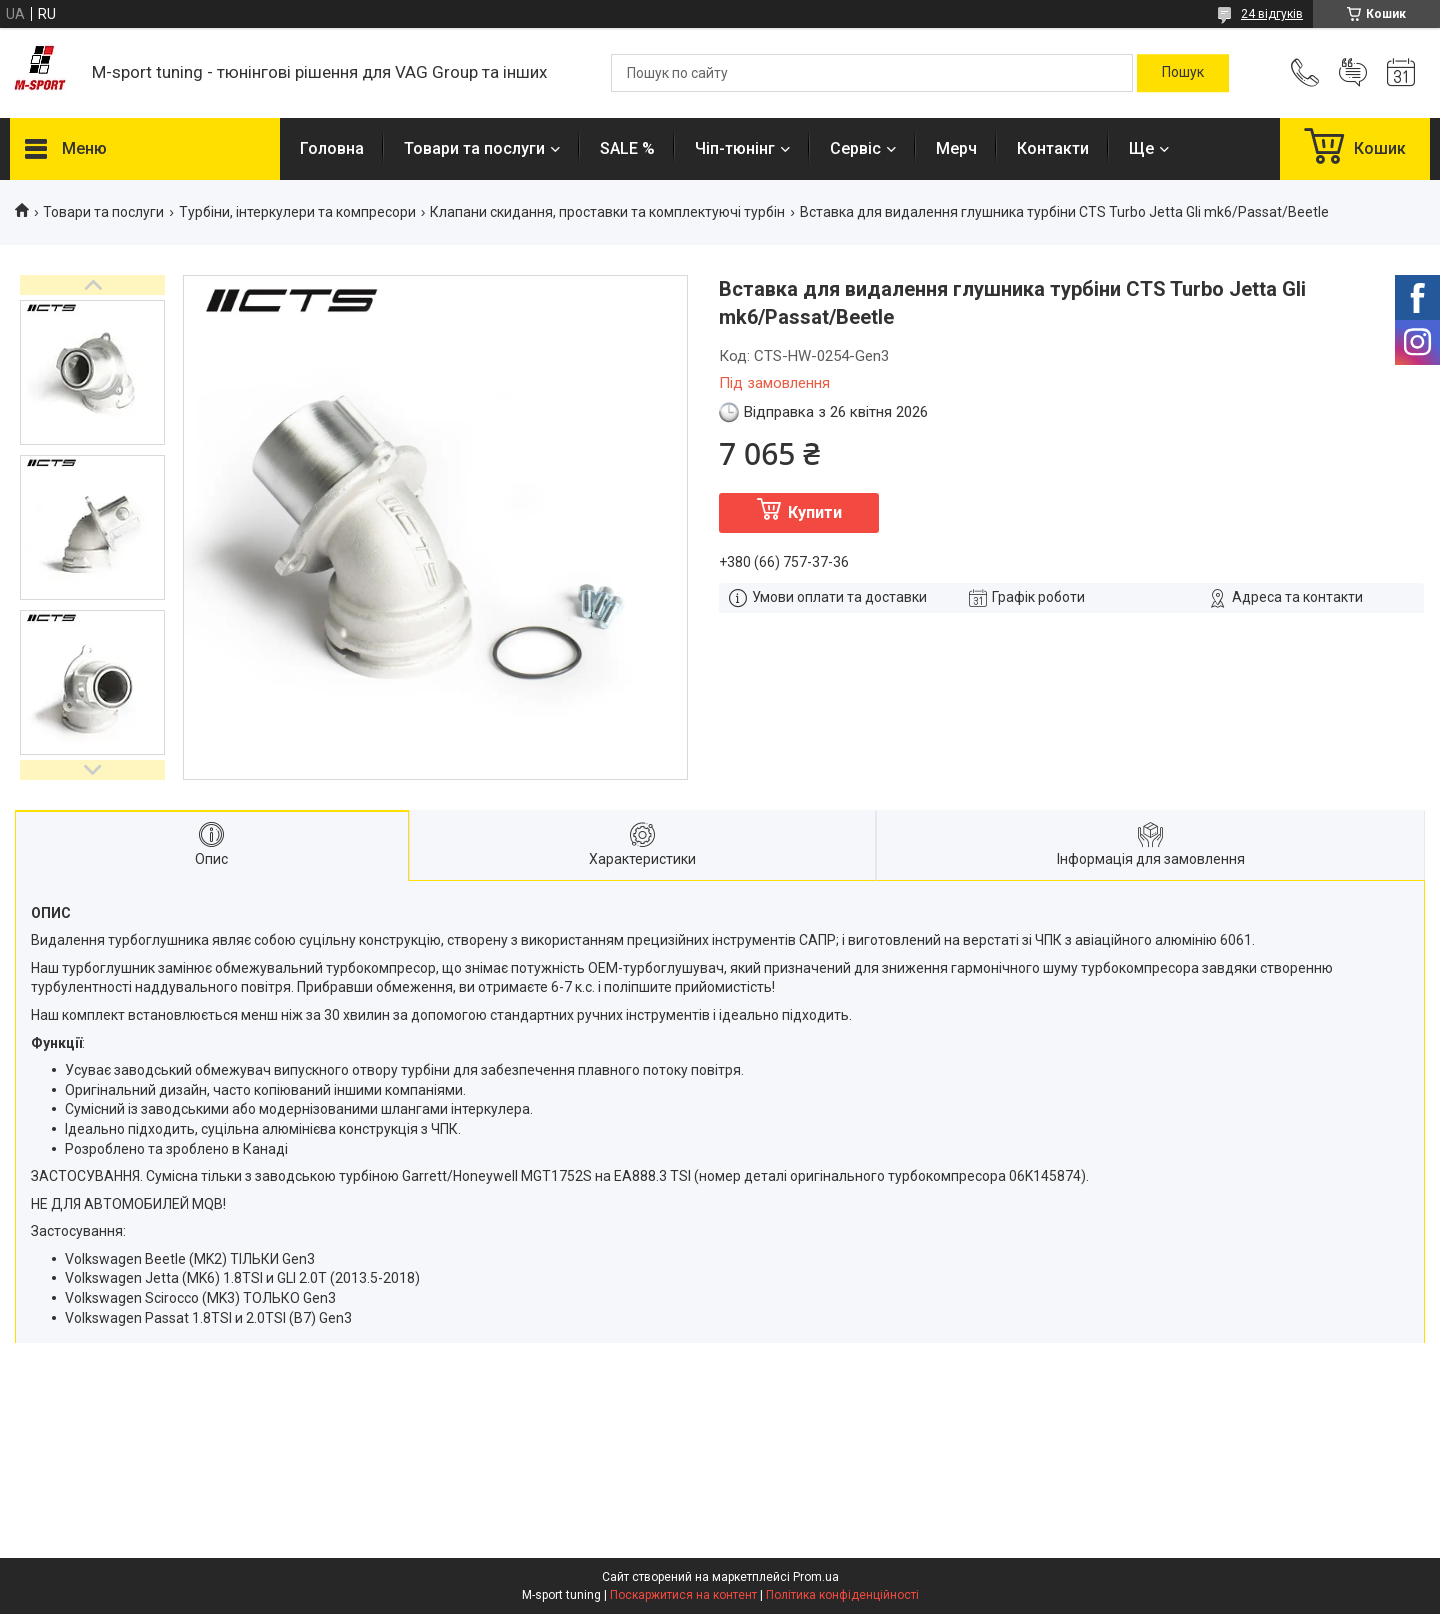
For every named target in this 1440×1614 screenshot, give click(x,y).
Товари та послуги (474, 148)
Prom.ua (816, 1577)
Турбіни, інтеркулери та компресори (297, 212)
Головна (332, 148)
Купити (815, 512)
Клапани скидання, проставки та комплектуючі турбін (607, 212)
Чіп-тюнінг (735, 148)
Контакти (1053, 148)
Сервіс (855, 148)
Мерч (956, 148)
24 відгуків (1272, 14)
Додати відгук (1353, 73)
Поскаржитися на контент (683, 1595)
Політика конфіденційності (842, 1595)
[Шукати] (1183, 73)
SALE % (627, 148)
